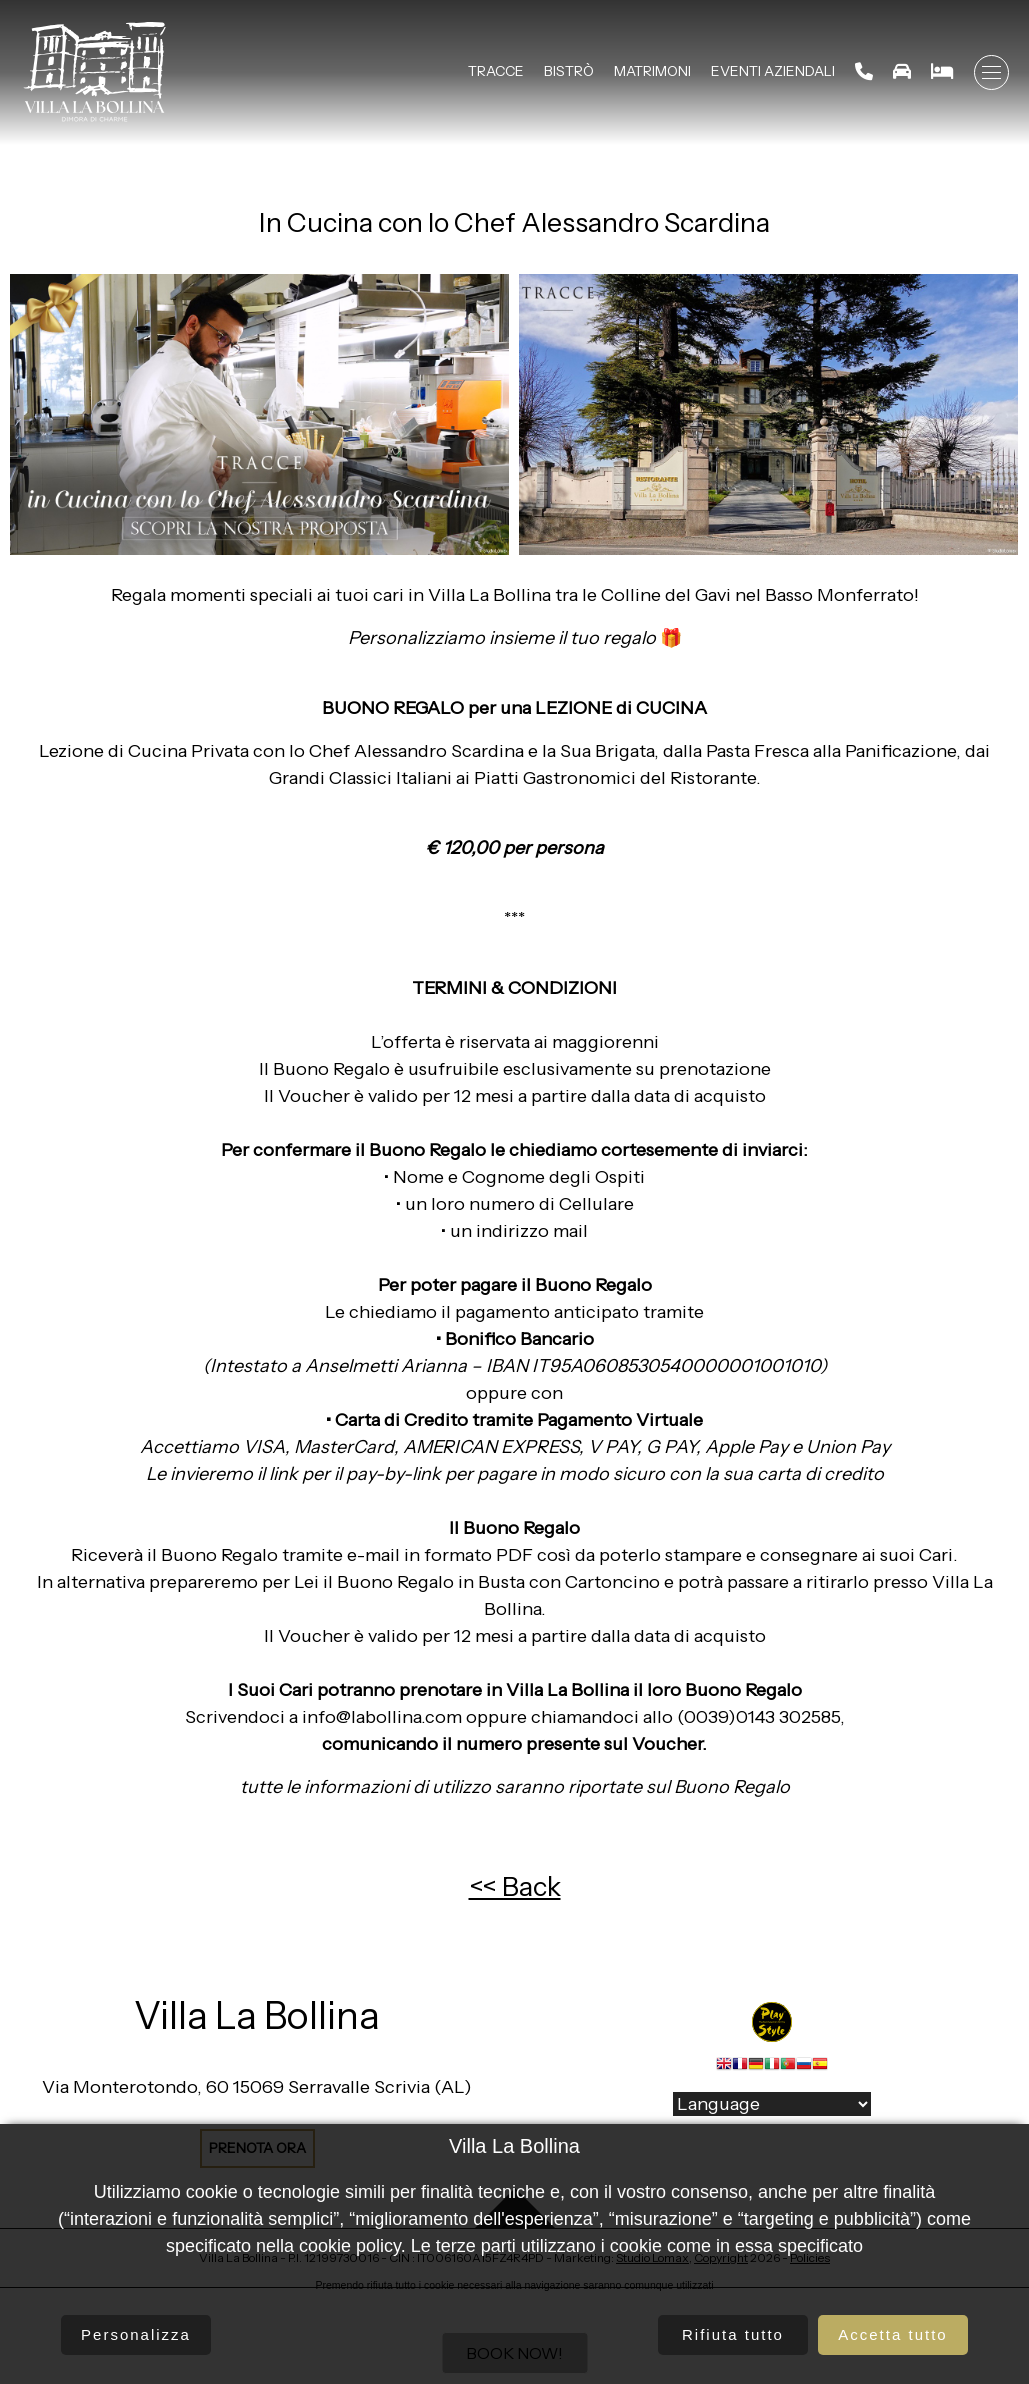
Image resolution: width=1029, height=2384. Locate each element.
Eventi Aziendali (773, 71)
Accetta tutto (892, 2334)
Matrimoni (652, 71)
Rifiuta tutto (733, 2334)
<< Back (515, 1886)
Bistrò (569, 71)
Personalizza (136, 2334)
